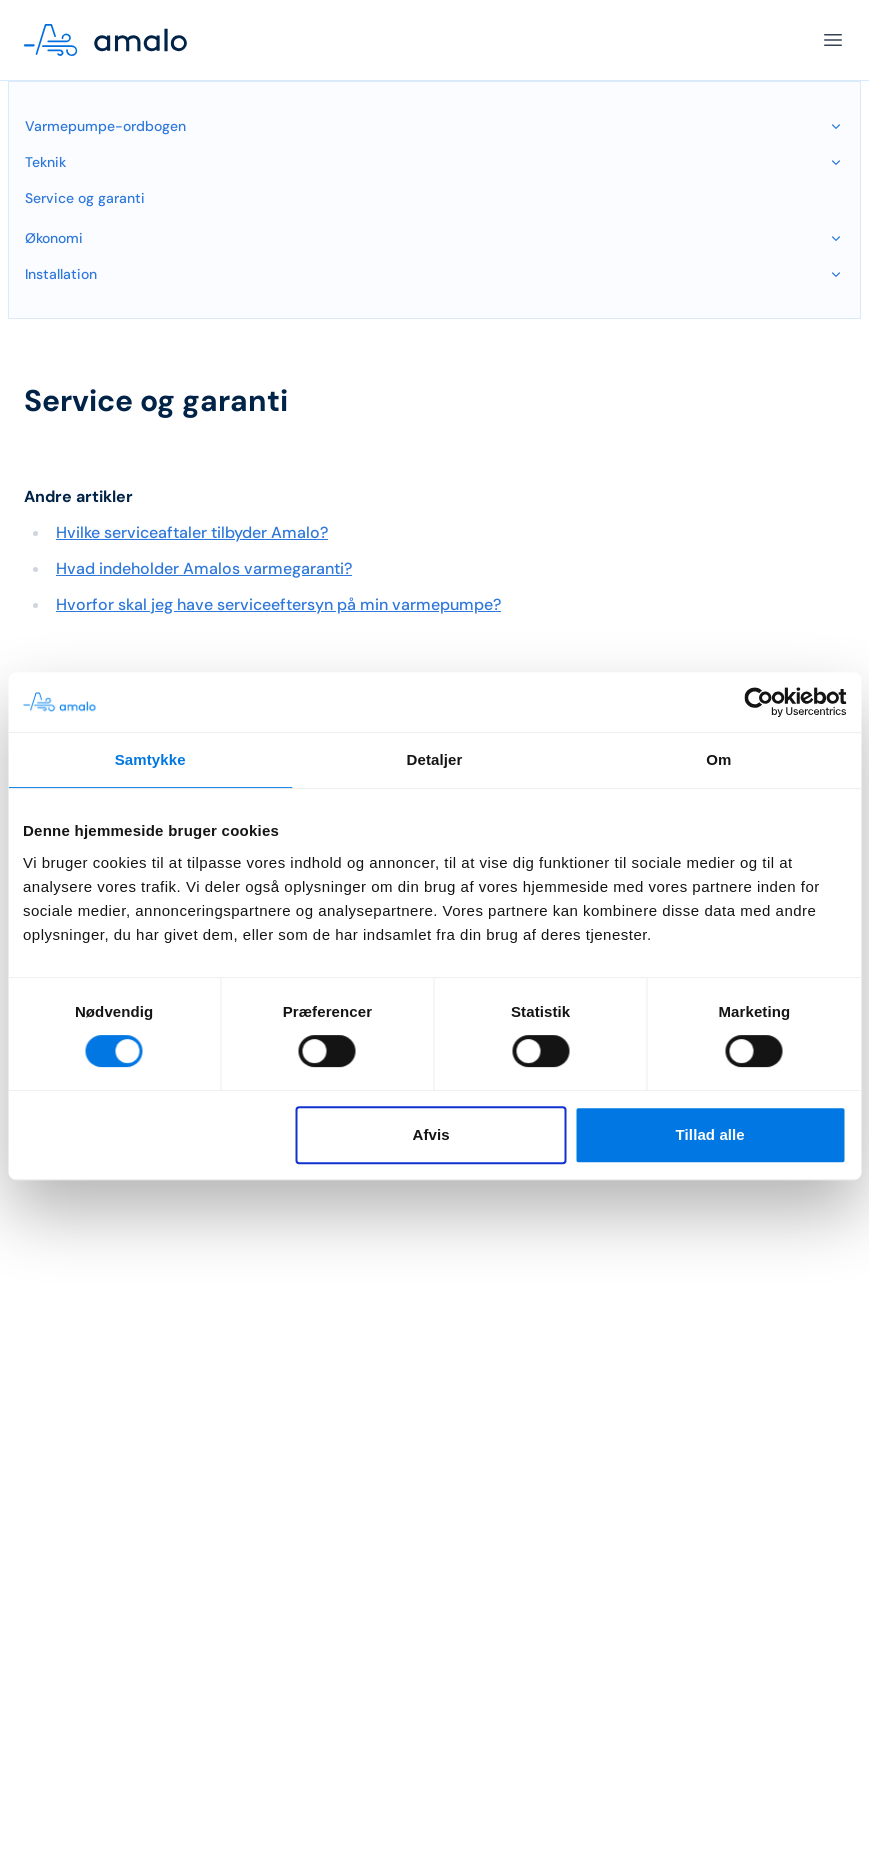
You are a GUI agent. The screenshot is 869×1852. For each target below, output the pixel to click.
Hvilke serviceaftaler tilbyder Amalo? (192, 532)
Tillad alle (710, 1134)
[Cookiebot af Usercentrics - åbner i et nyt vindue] (758, 702)
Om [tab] (718, 759)
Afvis (431, 1134)
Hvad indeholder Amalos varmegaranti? (204, 568)
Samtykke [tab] (150, 759)
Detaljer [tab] (435, 759)
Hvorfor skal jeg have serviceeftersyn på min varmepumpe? (278, 604)
